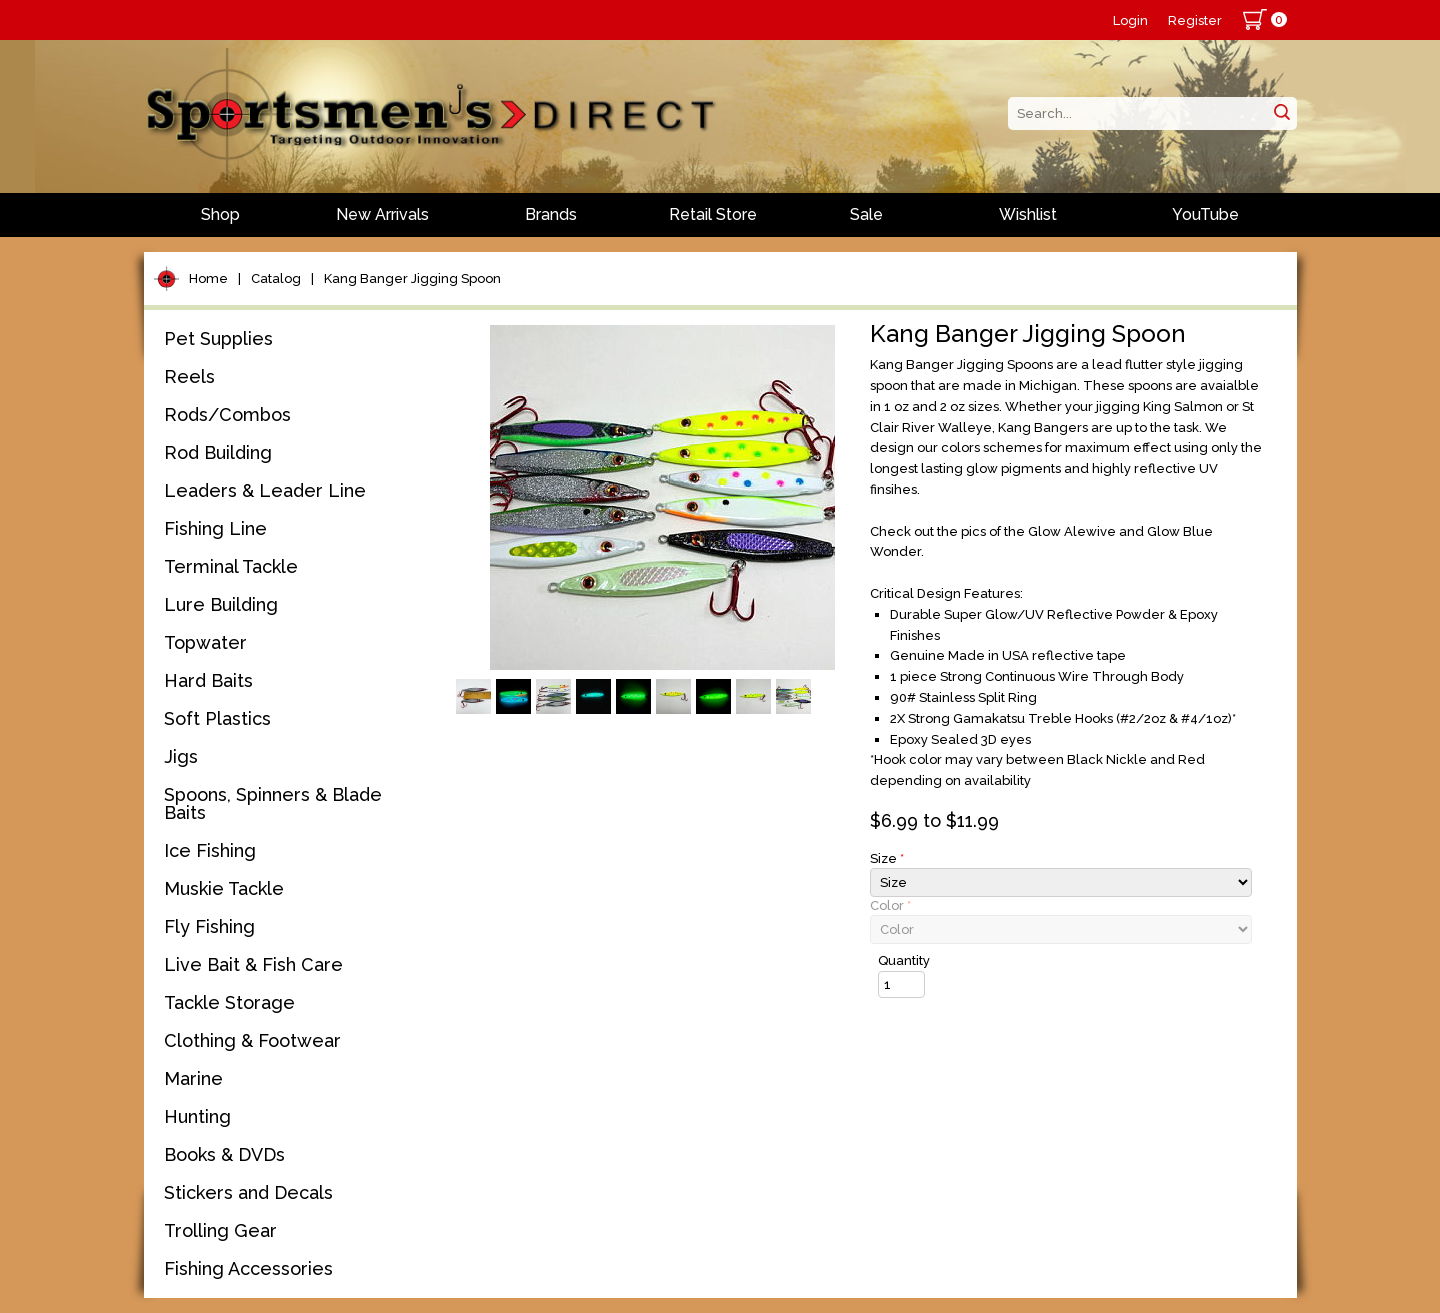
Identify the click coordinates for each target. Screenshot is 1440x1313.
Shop (220, 214)
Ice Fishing (210, 850)
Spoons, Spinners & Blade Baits (273, 803)
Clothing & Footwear (252, 1040)
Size (887, 858)
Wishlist (1028, 214)
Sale (866, 214)
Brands (551, 214)
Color (890, 905)
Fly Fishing (209, 926)
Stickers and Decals (248, 1192)
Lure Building (221, 604)
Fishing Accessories (248, 1268)
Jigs (181, 756)
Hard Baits (208, 680)
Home (208, 278)
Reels (189, 376)
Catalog (276, 278)
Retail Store (713, 214)
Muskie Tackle (224, 888)
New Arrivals (382, 214)
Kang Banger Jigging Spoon (412, 278)
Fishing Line (215, 528)
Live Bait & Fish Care (253, 964)
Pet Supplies (218, 338)
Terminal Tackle (231, 566)
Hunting (197, 1116)
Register (1195, 20)
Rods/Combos (227, 414)
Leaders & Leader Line (265, 490)
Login (1130, 20)
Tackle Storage (229, 1002)
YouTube (1205, 214)
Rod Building (218, 452)
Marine (193, 1078)
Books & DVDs (224, 1154)
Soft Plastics (217, 718)
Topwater (205, 642)
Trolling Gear (220, 1230)
